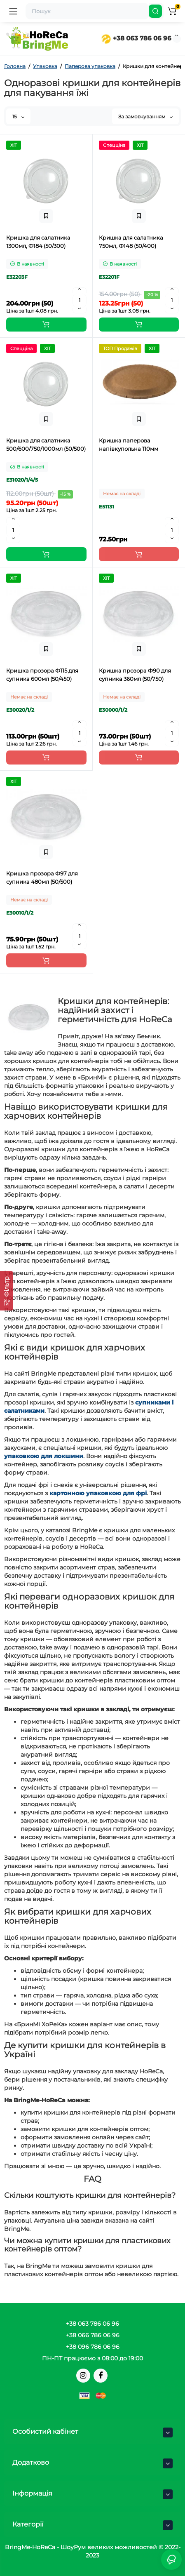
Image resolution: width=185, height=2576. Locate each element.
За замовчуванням (145, 116)
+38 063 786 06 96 (136, 38)
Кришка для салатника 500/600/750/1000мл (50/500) (46, 444)
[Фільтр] (6, 1290)
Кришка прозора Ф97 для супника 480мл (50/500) (42, 877)
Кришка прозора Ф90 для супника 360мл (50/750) (135, 674)
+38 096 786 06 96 (92, 2346)
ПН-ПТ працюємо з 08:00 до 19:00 (92, 2358)
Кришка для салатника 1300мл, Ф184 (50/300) (38, 241)
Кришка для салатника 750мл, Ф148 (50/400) (131, 241)
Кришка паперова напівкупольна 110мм (128, 444)
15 (18, 116)
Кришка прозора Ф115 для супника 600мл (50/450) (42, 674)
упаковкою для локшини (43, 1456)
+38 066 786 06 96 (92, 2335)
